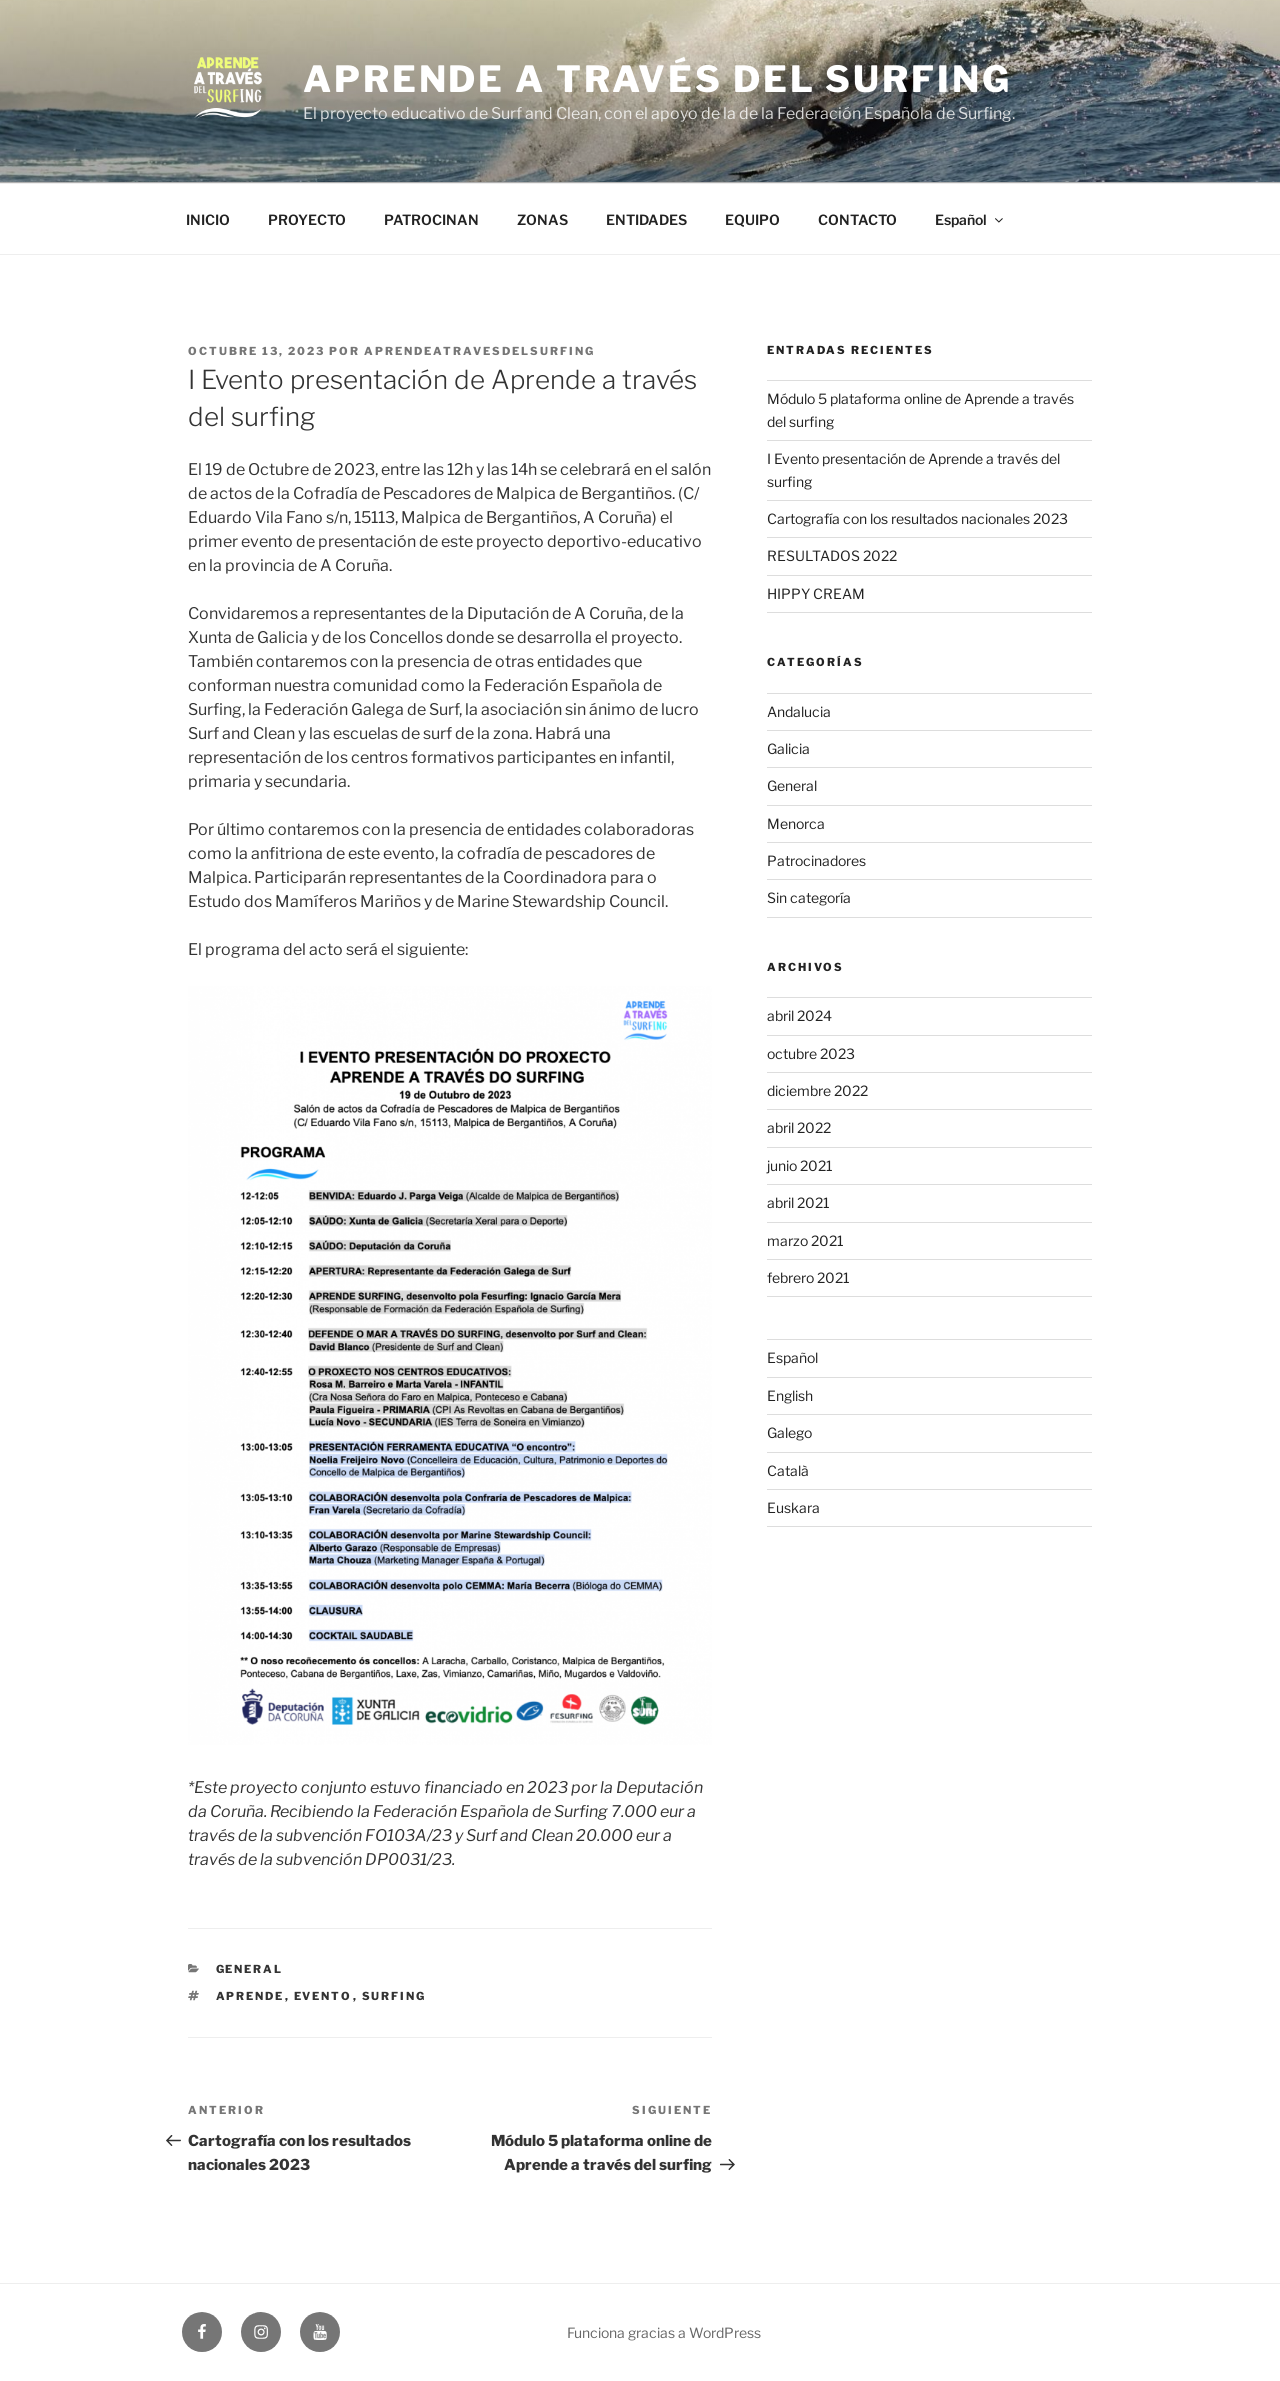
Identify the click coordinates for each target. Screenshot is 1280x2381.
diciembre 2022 (817, 1090)
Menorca (796, 823)
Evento (323, 1996)
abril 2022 (799, 1127)
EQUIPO (752, 219)
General (250, 1969)
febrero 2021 (808, 1277)
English (790, 1395)
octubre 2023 (811, 1053)
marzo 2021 (805, 1240)
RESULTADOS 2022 (832, 555)
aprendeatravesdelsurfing (479, 351)
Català (788, 1470)
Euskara (793, 1507)
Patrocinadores (816, 860)
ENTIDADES (646, 219)
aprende (250, 1996)
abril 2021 (798, 1202)
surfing (394, 1996)
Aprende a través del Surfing (657, 79)
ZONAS (542, 219)
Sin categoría (809, 897)
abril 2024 (799, 1015)
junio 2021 (800, 1165)
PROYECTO (307, 219)
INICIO (208, 219)
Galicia (788, 748)
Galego (789, 1432)
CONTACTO (857, 219)
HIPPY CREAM (816, 593)
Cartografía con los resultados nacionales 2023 (917, 518)
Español (970, 219)
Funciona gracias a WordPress (664, 2332)
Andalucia (799, 711)
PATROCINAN (431, 219)
